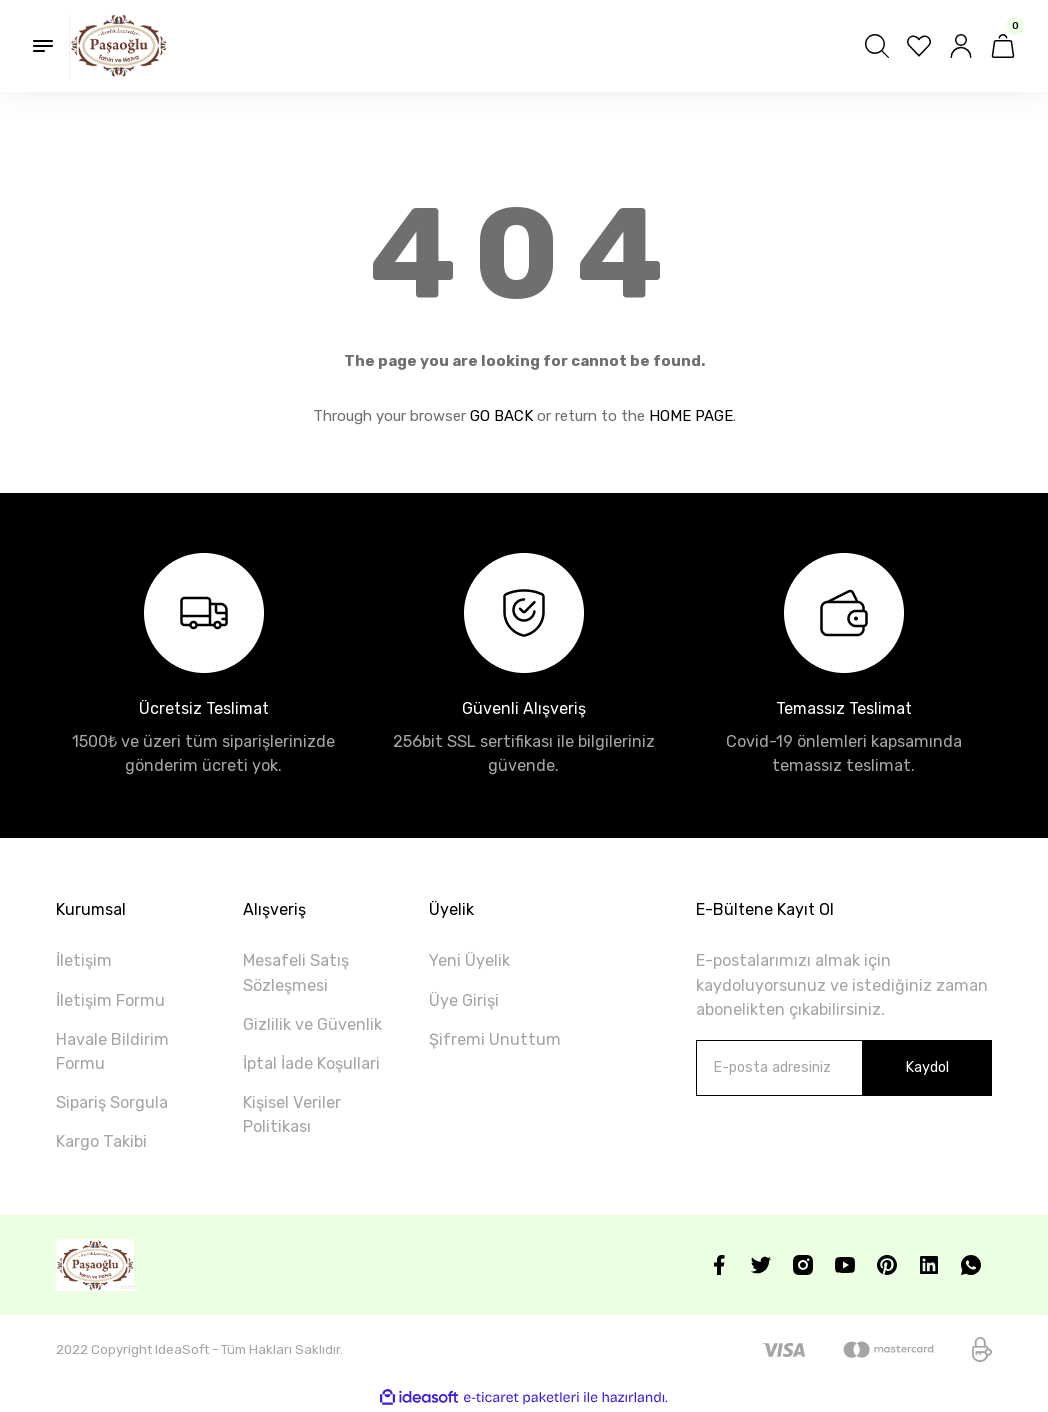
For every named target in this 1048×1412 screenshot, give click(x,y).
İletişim (84, 960)
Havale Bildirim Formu (112, 1051)
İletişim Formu (110, 1000)
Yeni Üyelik (469, 960)
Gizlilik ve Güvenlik (312, 1024)
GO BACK (501, 416)
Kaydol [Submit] (927, 1067)
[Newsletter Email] (844, 1068)
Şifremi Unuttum (495, 1039)
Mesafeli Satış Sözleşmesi (296, 972)
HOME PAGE (691, 416)
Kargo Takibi (101, 1141)
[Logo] (118, 46)
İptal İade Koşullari (311, 1063)
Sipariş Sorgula (112, 1102)
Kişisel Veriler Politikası (292, 1114)
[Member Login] (961, 46)
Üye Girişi (464, 1000)
